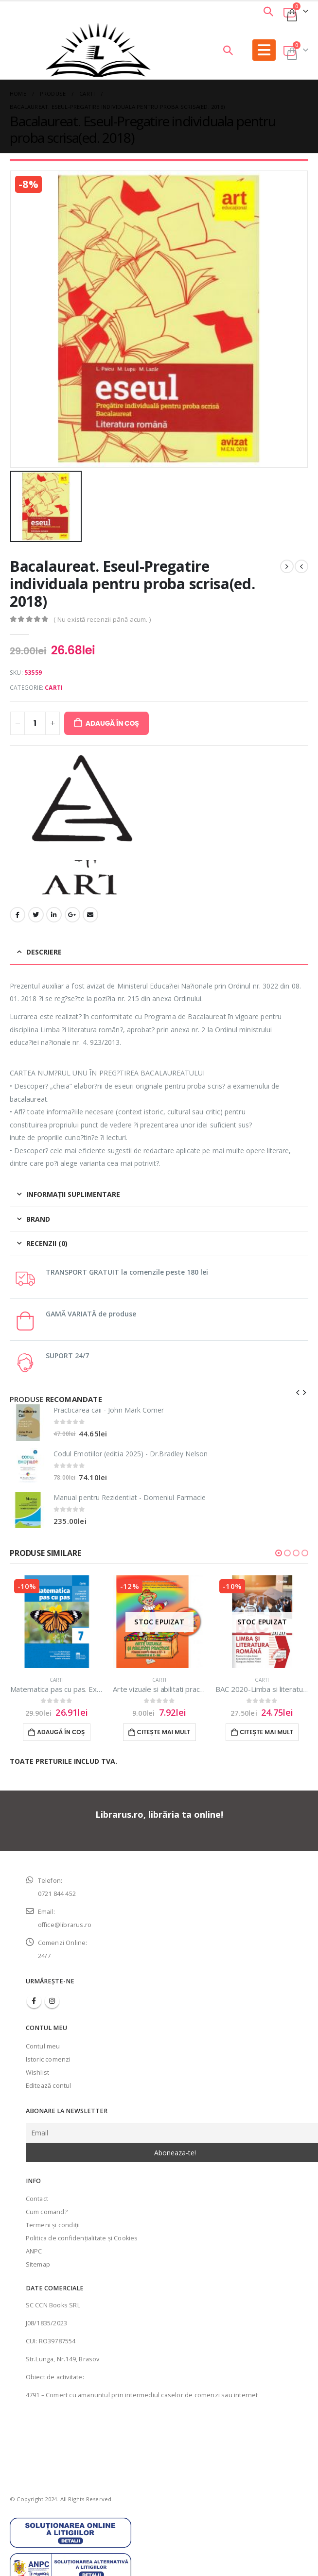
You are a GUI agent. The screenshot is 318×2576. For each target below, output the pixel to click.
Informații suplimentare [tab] (73, 1194)
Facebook (17, 914)
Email (90, 914)
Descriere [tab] (44, 951)
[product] (28, 1422)
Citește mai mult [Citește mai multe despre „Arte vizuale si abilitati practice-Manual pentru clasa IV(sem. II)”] (164, 1732)
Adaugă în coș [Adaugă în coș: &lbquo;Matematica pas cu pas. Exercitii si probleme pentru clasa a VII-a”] (61, 1732)
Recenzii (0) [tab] (47, 1243)
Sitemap (38, 2264)
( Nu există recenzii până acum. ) (102, 619)
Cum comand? (47, 2212)
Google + (72, 914)
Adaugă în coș (112, 723)
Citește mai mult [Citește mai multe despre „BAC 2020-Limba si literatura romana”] (266, 1732)
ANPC (34, 2251)
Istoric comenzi (48, 2059)
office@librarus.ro (65, 1925)
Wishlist (38, 2072)
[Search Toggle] (268, 11)
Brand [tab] (38, 1219)
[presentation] (298, 1391)
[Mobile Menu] (264, 50)
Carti (54, 687)
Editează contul (48, 2085)
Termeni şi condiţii (53, 2225)
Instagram (52, 2001)
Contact (37, 2199)
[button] (278, 1553)
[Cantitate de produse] (35, 723)
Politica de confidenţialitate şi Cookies (82, 2238)
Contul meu (43, 2046)
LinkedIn (54, 914)
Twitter (36, 914)
